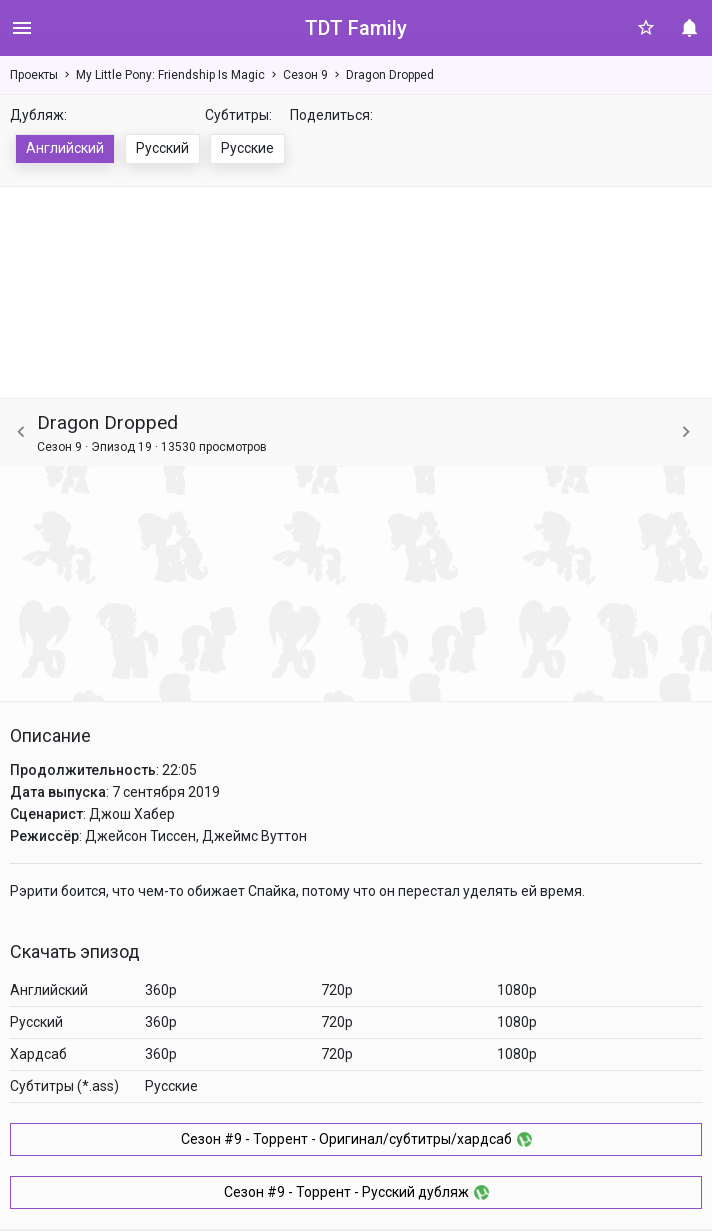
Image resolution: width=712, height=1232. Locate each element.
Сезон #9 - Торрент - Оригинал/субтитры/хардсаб (356, 1139)
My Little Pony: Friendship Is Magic (170, 75)
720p (337, 990)
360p (161, 990)
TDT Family (356, 28)
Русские (247, 148)
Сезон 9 (305, 75)
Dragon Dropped (390, 75)
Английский (65, 148)
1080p (517, 990)
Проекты (34, 75)
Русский (162, 148)
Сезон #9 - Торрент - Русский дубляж (356, 1192)
